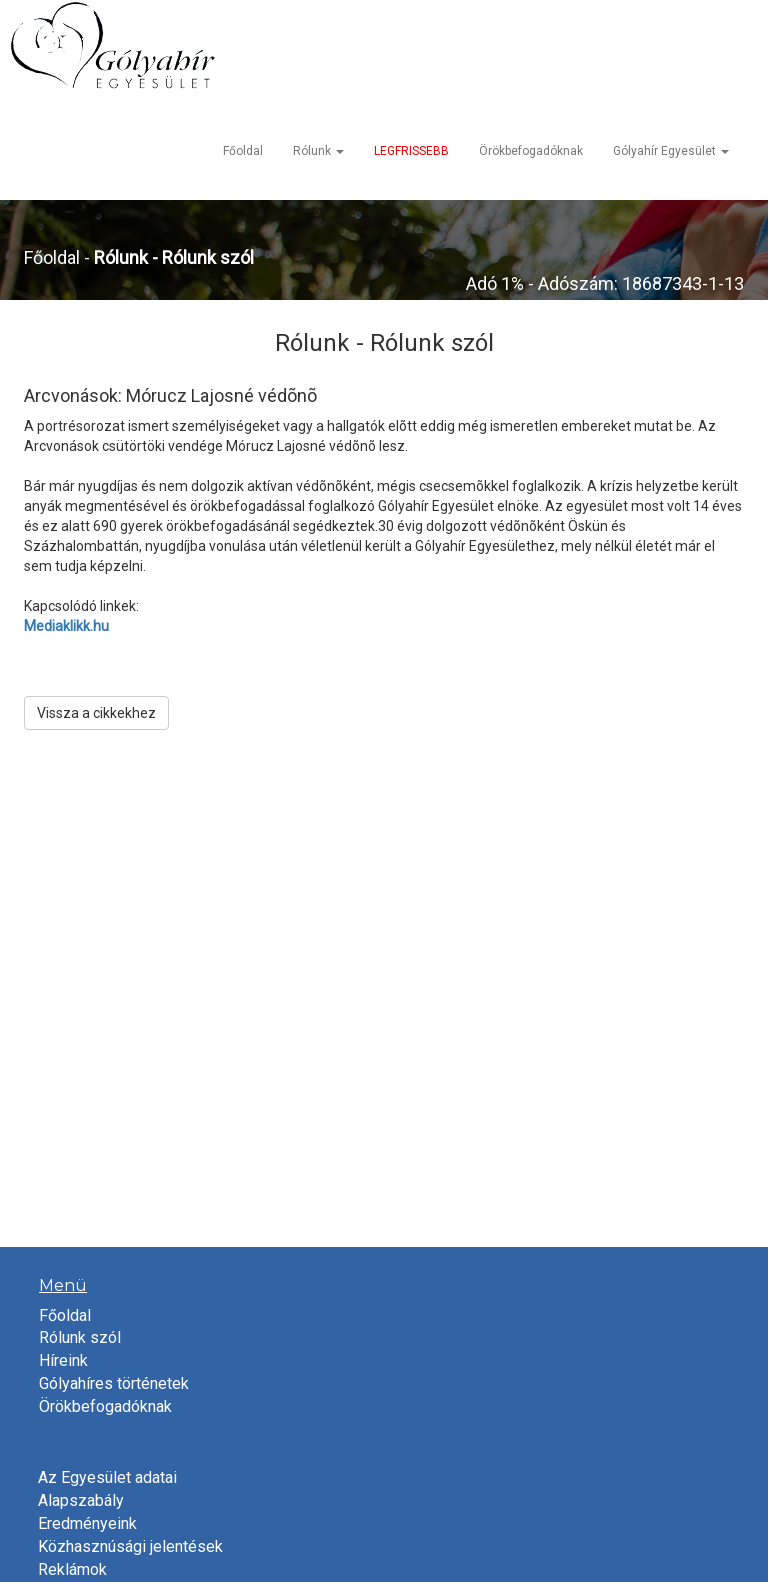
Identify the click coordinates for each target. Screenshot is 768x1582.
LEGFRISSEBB (411, 151)
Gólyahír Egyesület (671, 151)
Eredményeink (87, 1523)
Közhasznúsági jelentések (130, 1546)
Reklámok (72, 1569)
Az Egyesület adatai (107, 1477)
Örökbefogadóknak (531, 151)
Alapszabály (81, 1500)
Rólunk (318, 151)
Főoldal (243, 151)
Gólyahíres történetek (114, 1383)
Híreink (63, 1360)
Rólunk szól (80, 1337)
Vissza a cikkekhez (96, 713)
